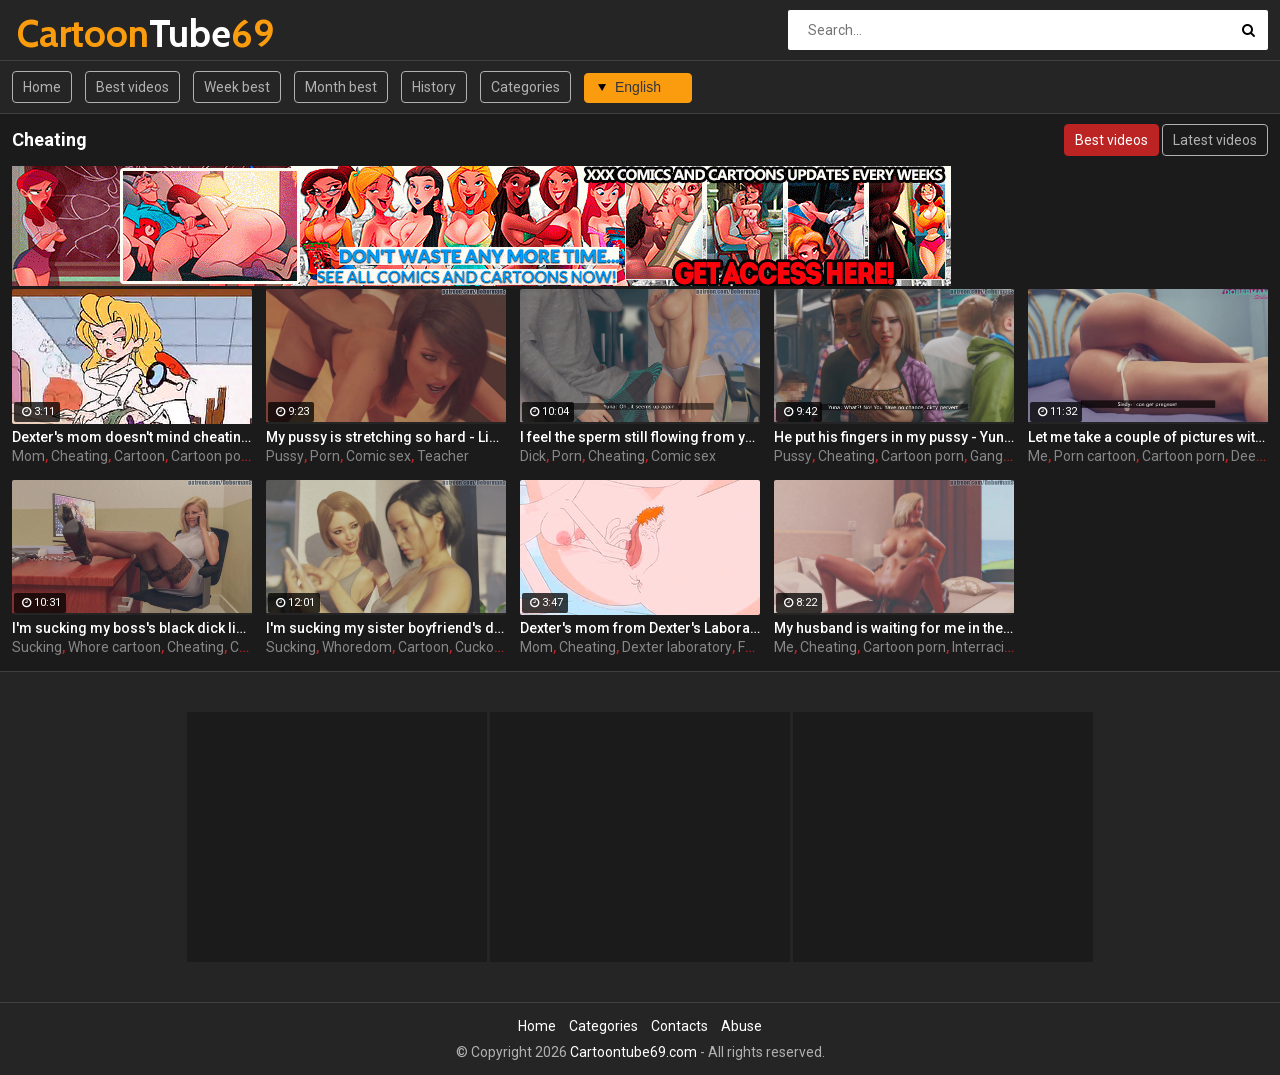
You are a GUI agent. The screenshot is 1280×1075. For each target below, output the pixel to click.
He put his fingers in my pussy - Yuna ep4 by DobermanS (894, 437)
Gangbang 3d (1012, 456)
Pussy (285, 456)
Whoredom (357, 647)
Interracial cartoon (1009, 647)
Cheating (79, 456)
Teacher (443, 456)
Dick (533, 456)
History (434, 87)
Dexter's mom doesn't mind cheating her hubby (132, 437)
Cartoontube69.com (633, 1052)
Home (42, 87)
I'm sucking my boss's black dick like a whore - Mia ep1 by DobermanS (132, 628)
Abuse (741, 1026)
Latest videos (1215, 140)
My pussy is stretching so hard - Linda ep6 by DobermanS (386, 437)
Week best (237, 87)
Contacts (679, 1026)
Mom (28, 456)
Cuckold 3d (489, 647)
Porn (325, 456)
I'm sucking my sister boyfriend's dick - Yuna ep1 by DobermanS (386, 628)
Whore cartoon (114, 647)
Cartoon (139, 456)
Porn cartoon (1095, 456)
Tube (69, 33)
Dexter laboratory (677, 647)
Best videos (132, 87)
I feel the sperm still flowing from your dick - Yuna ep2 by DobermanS (640, 437)
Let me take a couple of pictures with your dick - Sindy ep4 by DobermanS (1148, 437)
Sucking (37, 647)
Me (1038, 456)
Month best (341, 87)
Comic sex (378, 456)
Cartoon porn (212, 456)
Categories (525, 87)
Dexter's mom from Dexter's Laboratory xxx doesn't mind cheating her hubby (640, 628)
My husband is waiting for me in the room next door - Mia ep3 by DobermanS (894, 628)
